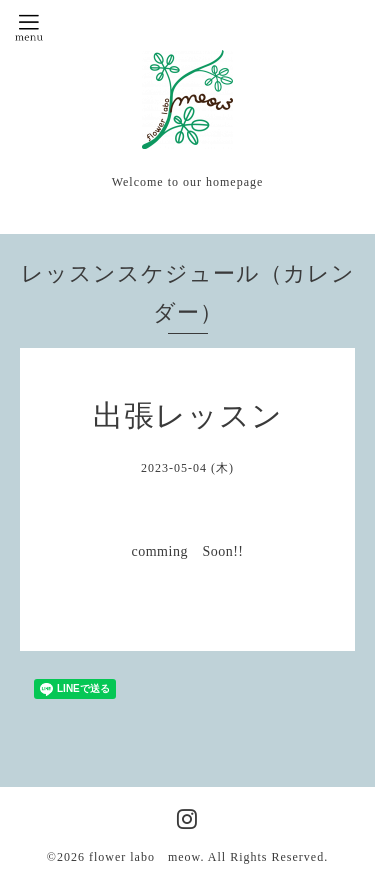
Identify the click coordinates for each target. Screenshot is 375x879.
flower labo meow (145, 857)
